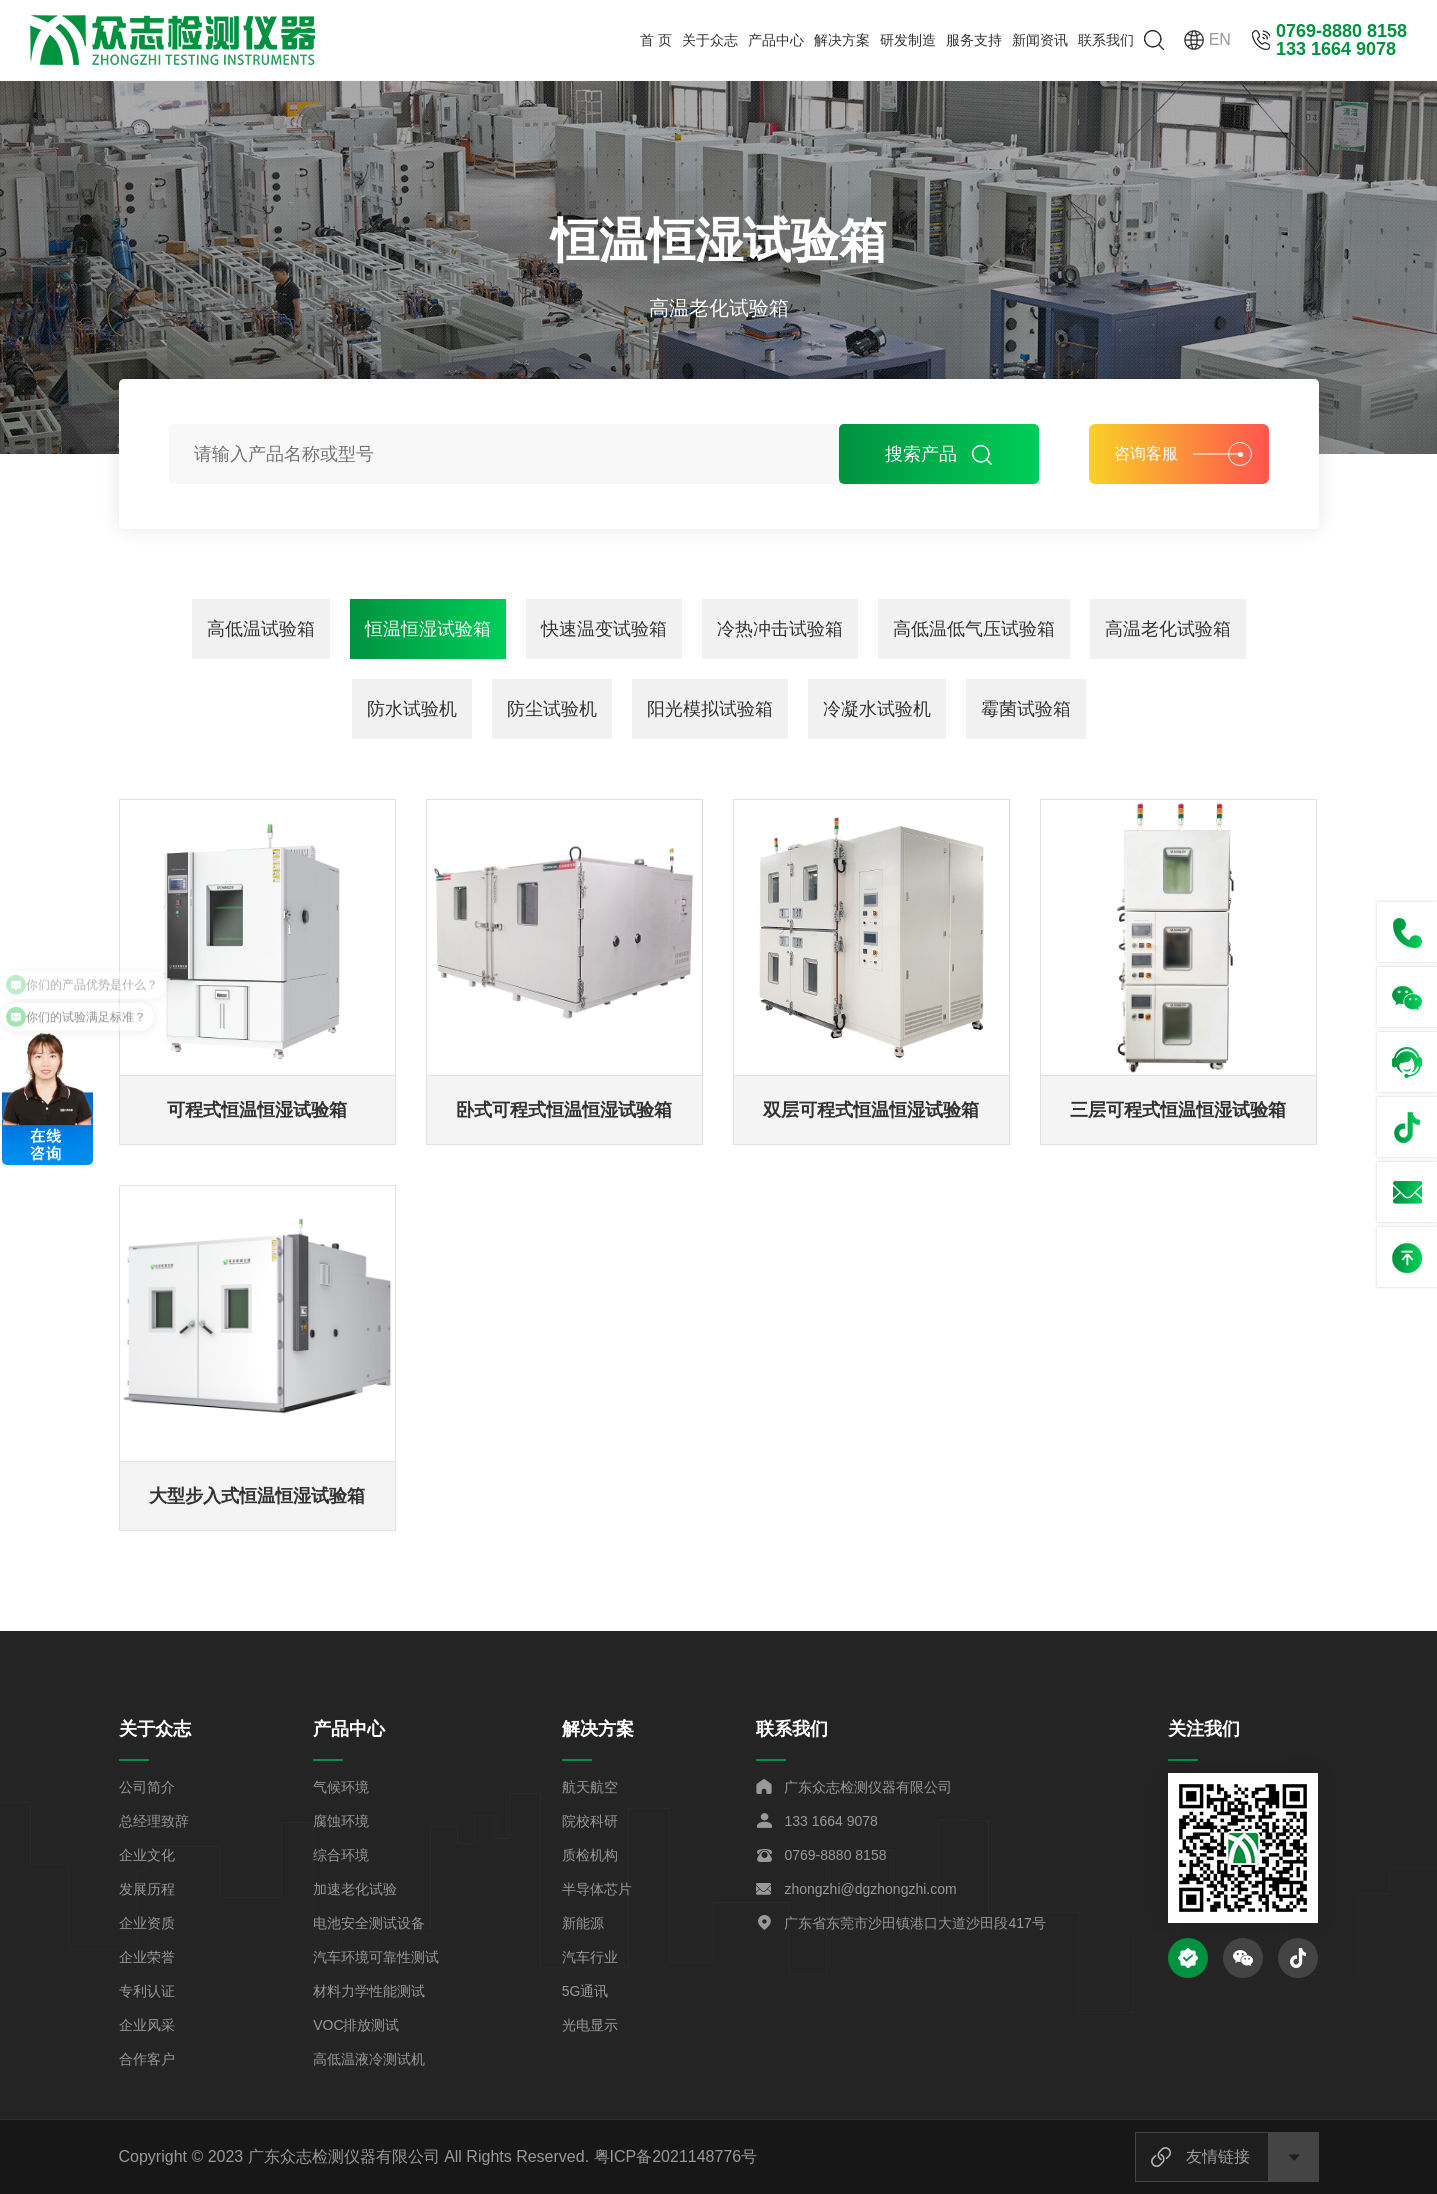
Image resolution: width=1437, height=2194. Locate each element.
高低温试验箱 (261, 629)
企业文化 (147, 1855)
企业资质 (147, 1923)
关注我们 (1204, 1729)
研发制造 (908, 40)
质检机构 (590, 1855)
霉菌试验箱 (1026, 709)
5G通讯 (585, 1991)
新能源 (583, 1923)
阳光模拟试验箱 (710, 709)
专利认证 (147, 1991)
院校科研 (590, 1821)
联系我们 (1106, 40)
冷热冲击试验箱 (780, 629)
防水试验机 (412, 709)
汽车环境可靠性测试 (376, 1957)
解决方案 (842, 40)
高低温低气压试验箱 (974, 629)
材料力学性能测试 (369, 1991)
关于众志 (710, 40)
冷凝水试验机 (877, 709)
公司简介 (147, 1787)
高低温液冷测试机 (369, 2059)
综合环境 (341, 1855)
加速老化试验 (355, 1889)
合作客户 (147, 2059)
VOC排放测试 (356, 2025)
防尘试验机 (552, 709)
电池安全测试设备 (369, 1923)
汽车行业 (590, 1957)
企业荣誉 (147, 1957)
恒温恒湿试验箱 (428, 629)
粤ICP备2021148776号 (676, 2156)
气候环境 (341, 1787)
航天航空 (590, 1787)
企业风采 (147, 2025)
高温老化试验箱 (1168, 629)
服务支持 (974, 40)
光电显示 (590, 2025)
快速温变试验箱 (604, 629)
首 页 (656, 40)
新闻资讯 (1040, 40)
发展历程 (147, 1889)
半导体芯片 (597, 1889)
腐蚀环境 (341, 1821)
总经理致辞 (154, 1821)
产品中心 (776, 40)
